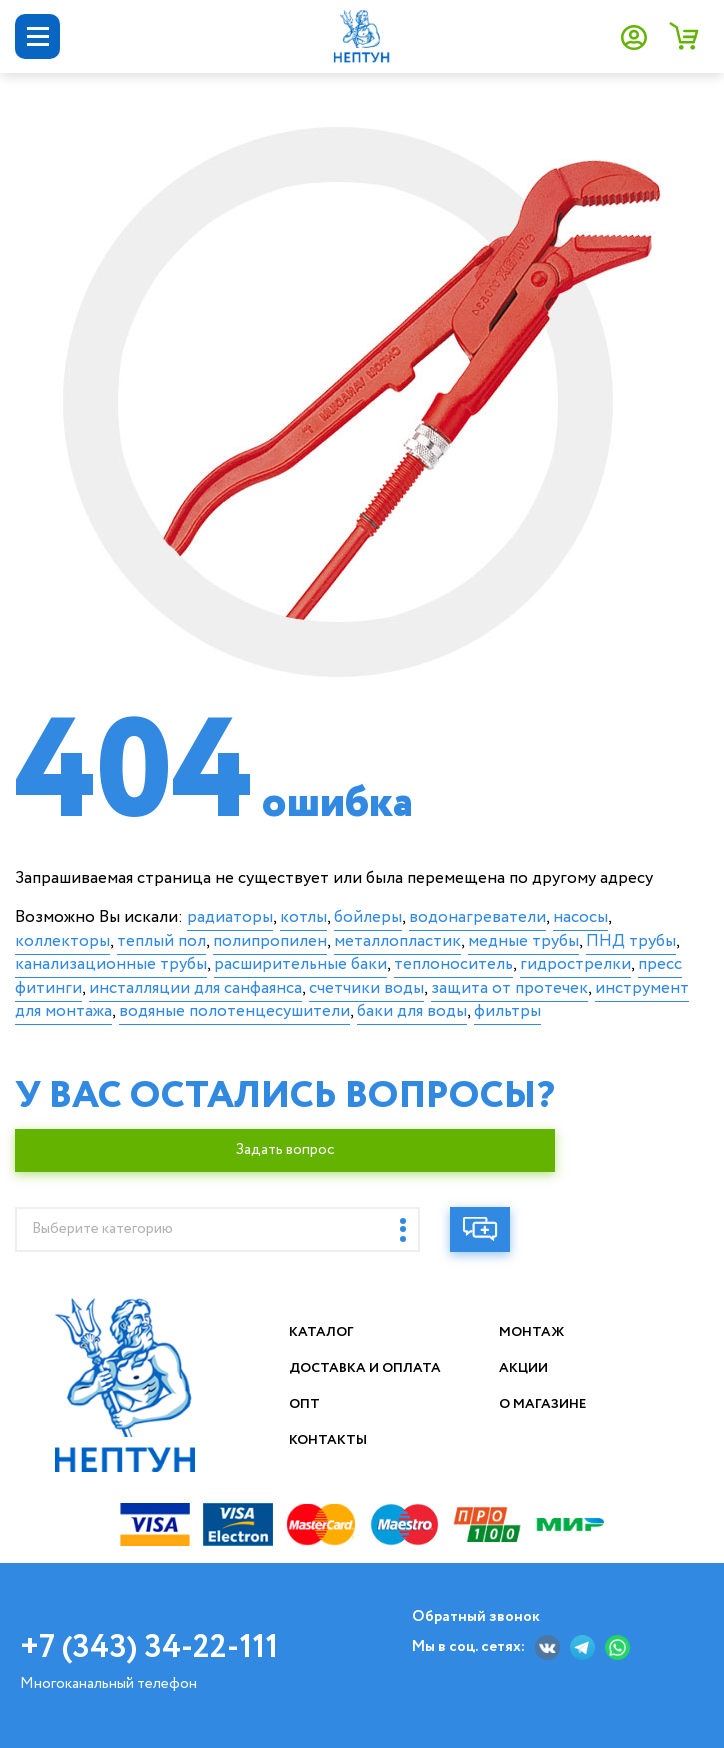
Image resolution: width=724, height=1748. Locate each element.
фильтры (507, 1011)
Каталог (322, 1332)
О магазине (544, 1404)
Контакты (329, 1440)
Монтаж (532, 1332)
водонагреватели (477, 917)
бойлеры (368, 917)
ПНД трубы (631, 941)
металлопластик (397, 941)
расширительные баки (300, 964)
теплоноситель (453, 964)
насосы (580, 917)
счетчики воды (366, 988)
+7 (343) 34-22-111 (149, 1648)
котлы (303, 917)
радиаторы (230, 917)
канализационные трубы (111, 964)
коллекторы (62, 941)
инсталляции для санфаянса (195, 988)
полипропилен (270, 941)
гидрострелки (575, 964)
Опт (305, 1404)
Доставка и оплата (368, 1368)
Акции (525, 1368)
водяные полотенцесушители (234, 1011)
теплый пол (161, 941)
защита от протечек (509, 988)
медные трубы (523, 941)
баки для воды (412, 1011)
